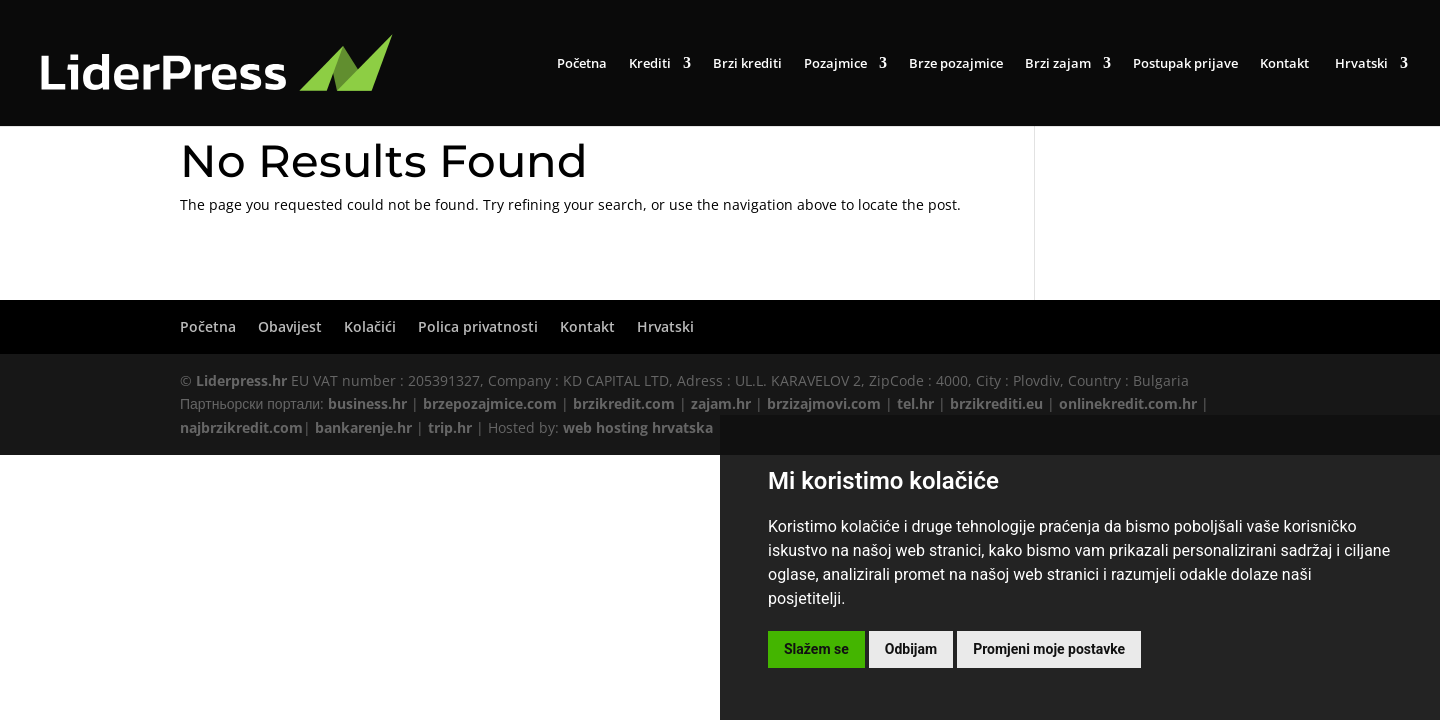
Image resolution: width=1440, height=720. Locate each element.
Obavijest (290, 326)
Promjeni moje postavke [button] (1049, 649)
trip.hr (450, 427)
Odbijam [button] (911, 649)
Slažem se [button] (816, 649)
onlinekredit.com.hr (1128, 403)
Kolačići (370, 326)
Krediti (650, 64)
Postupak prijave (1185, 64)
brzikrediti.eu (996, 403)
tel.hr (915, 403)
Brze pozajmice (956, 64)
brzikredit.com (624, 403)
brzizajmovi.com (824, 403)
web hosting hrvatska (638, 427)
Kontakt (1284, 64)
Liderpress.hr (241, 380)
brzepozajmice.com (490, 403)
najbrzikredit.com (241, 427)
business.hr (367, 403)
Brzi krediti (747, 64)
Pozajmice (835, 64)
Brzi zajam (1058, 64)
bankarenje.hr (363, 427)
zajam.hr (721, 403)
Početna (582, 64)
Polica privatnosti (478, 326)
